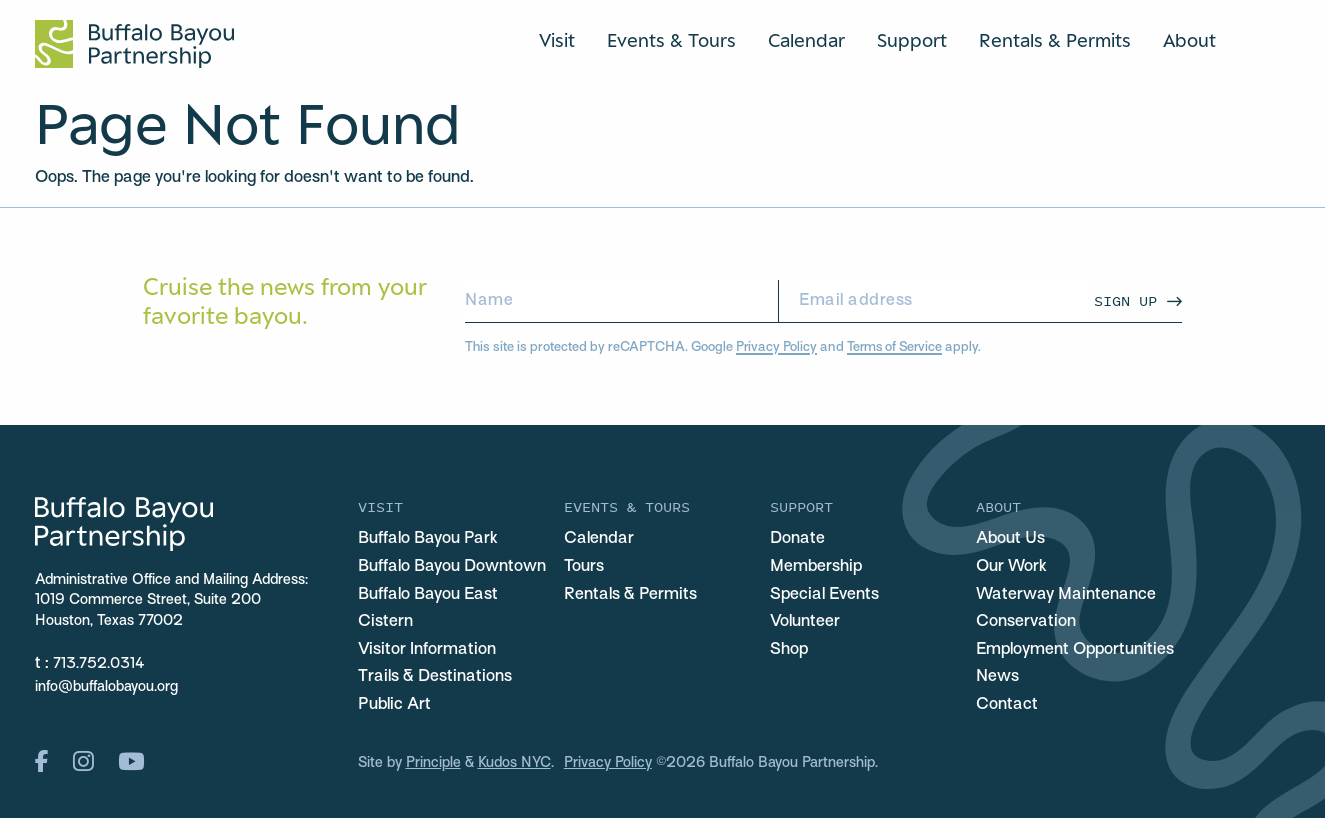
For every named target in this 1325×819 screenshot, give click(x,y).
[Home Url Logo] (134, 44)
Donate (797, 539)
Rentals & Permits (1055, 40)
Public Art (394, 705)
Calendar (806, 40)
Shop (789, 650)
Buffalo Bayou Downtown (452, 567)
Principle (433, 763)
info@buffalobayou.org (106, 687)
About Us (1010, 539)
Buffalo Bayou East (428, 595)
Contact (1007, 705)
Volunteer (805, 622)
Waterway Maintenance (1066, 595)
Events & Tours (671, 40)
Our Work (1011, 567)
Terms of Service (897, 347)
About (1189, 40)
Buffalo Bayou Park (428, 539)
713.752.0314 (99, 664)
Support (912, 40)
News (997, 678)
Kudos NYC (514, 763)
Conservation (1026, 622)
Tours (584, 567)
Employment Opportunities (1075, 650)
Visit (557, 40)
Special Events (824, 595)
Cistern (385, 622)
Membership (816, 567)
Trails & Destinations (435, 678)
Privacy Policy (777, 347)
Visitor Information (427, 650)
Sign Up (1125, 300)
